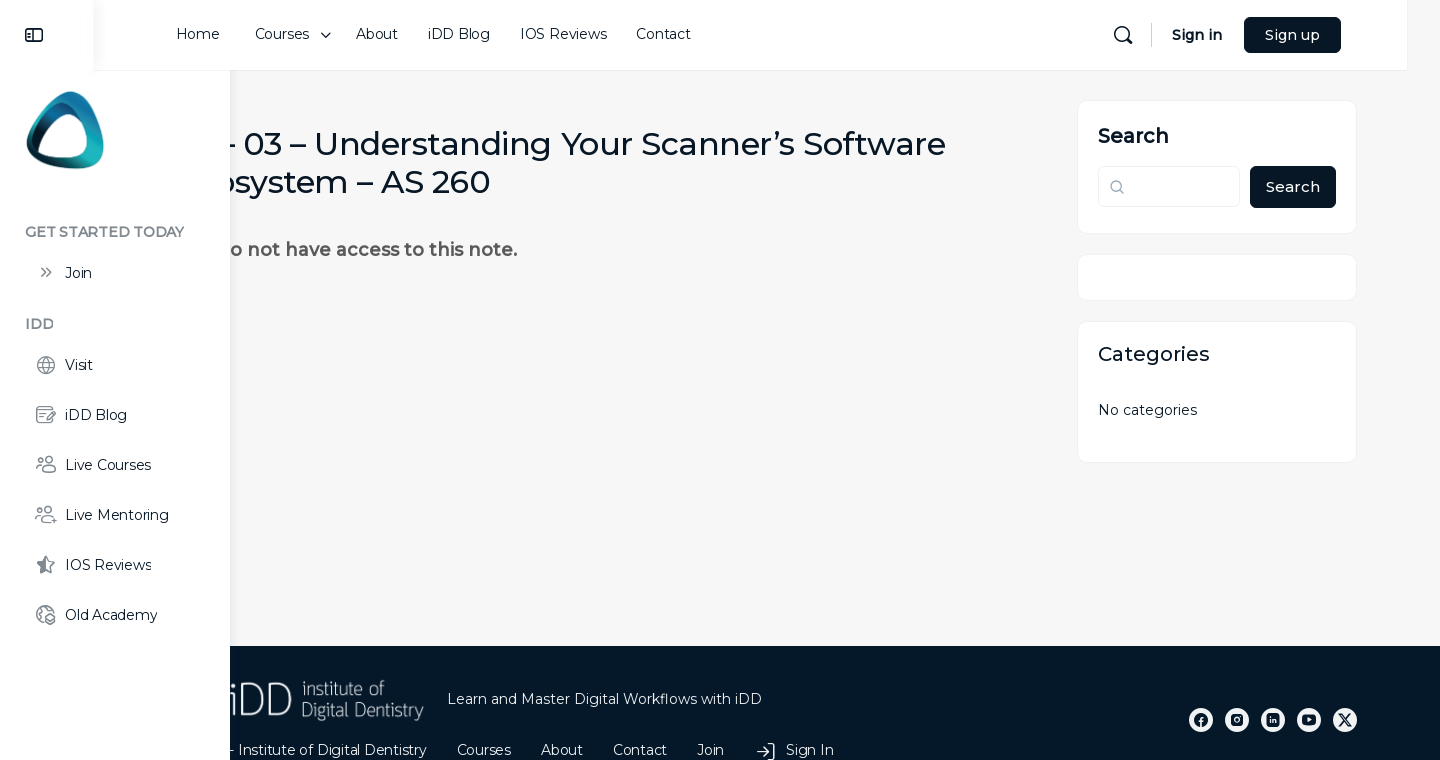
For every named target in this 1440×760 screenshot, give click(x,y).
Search (1176, 136)
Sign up (1351, 35)
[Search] (1182, 35)
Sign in (1256, 35)
